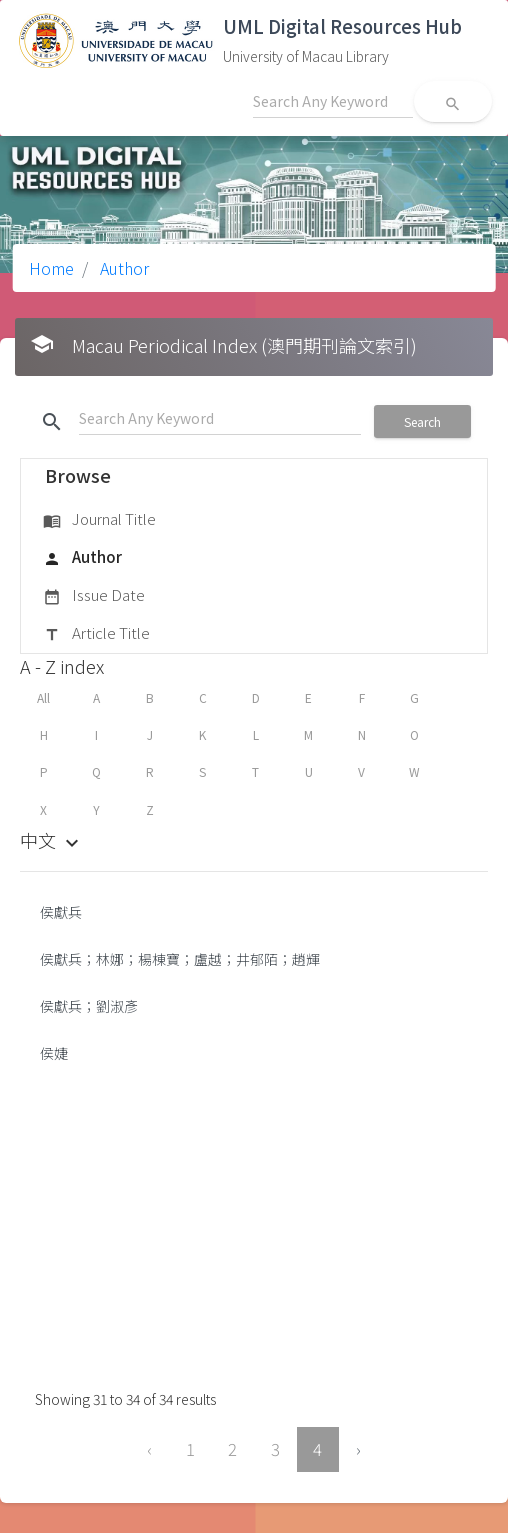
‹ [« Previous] (149, 1449)
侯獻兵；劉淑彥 (89, 1006)
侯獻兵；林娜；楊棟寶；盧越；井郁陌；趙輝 (180, 959)
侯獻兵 (61, 912)
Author (122, 268)
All (43, 697)
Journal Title (99, 520)
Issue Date (94, 596)
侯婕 (54, 1053)
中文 (52, 840)
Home (51, 268)
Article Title (96, 634)
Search (422, 421)
